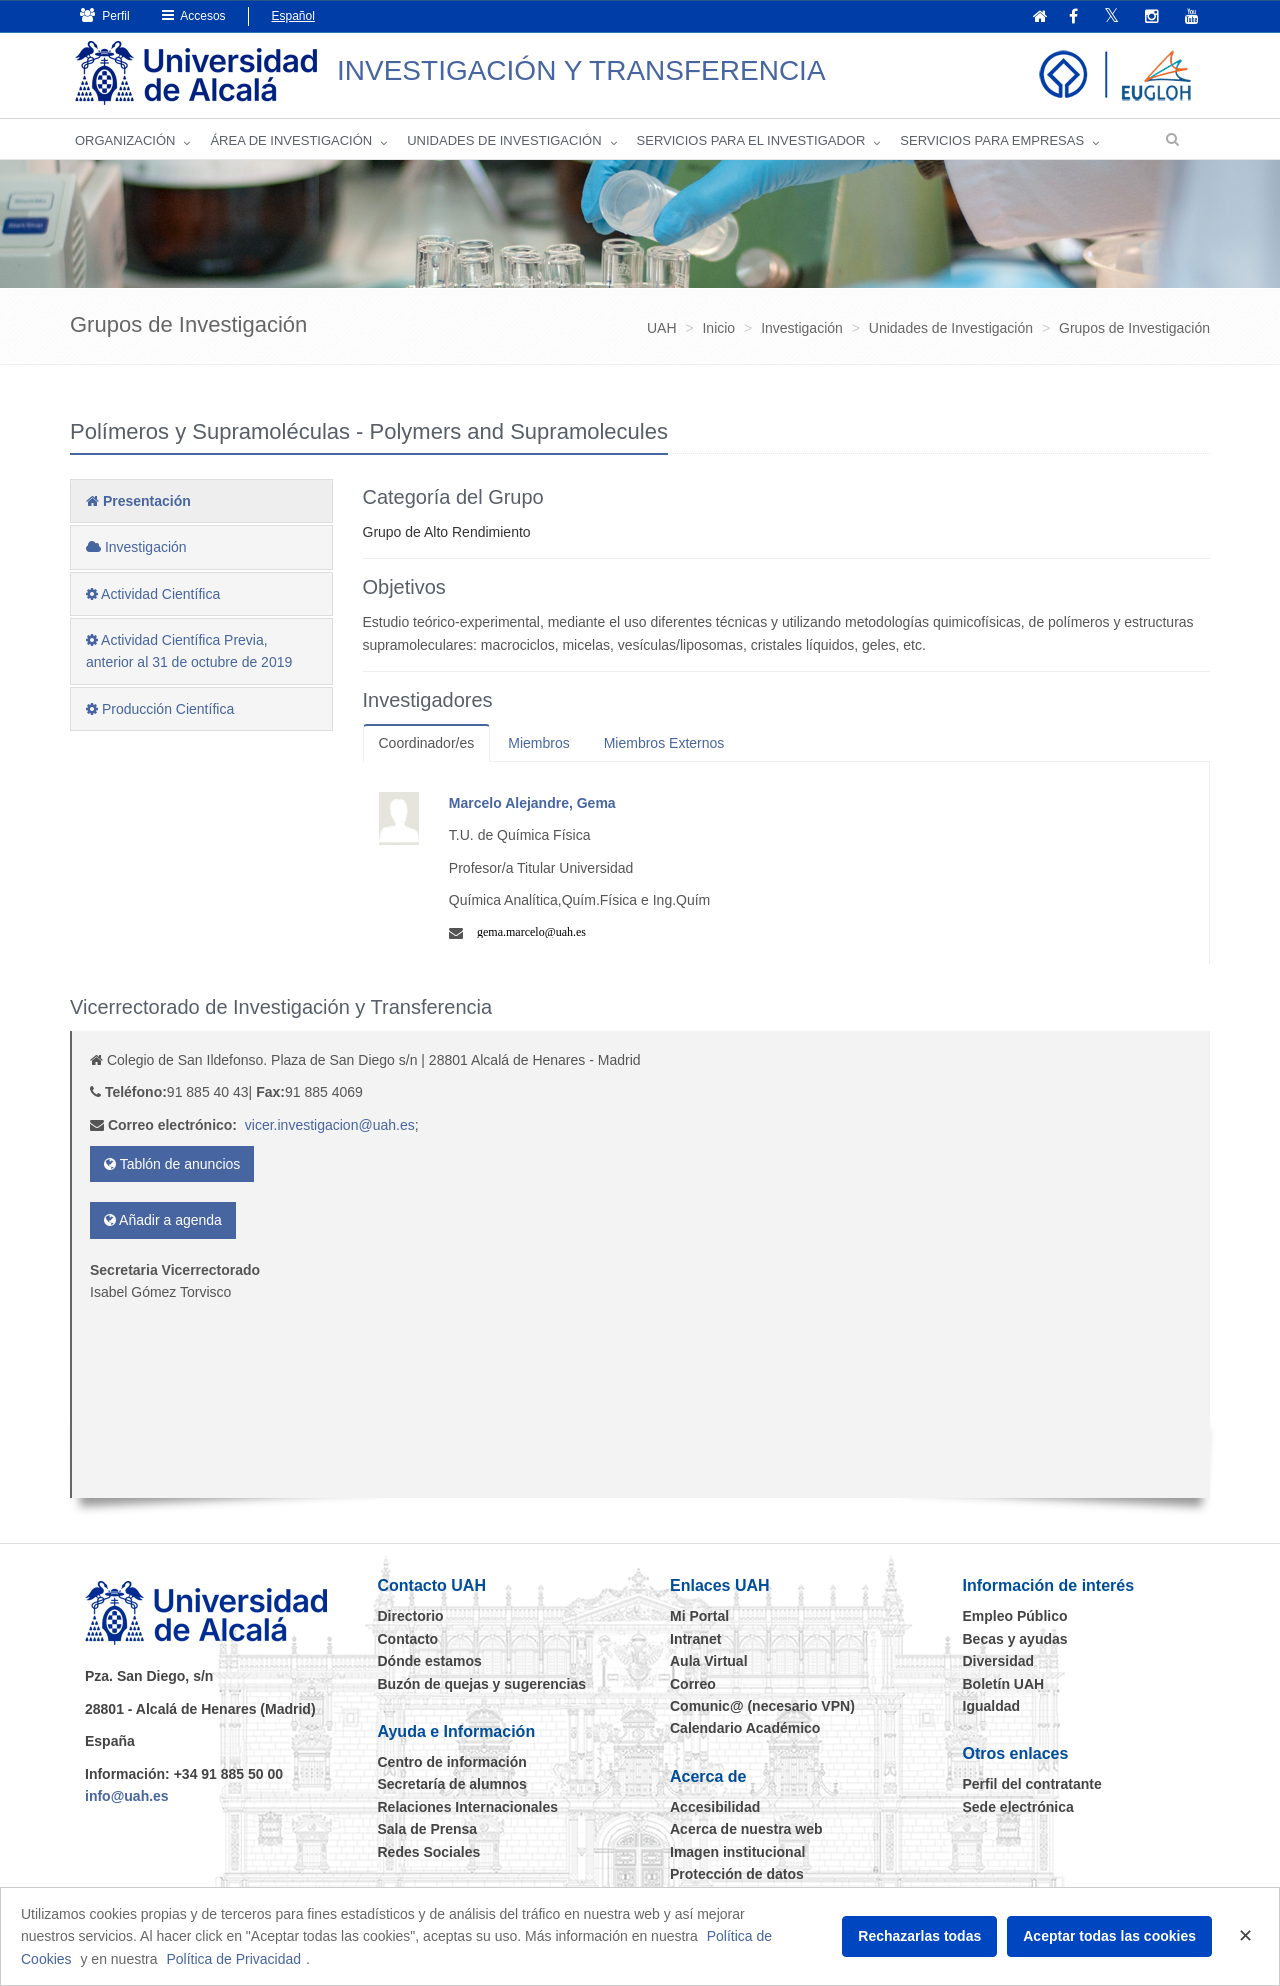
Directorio (411, 1616)
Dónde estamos (430, 1661)
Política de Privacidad (233, 1959)
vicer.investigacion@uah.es (330, 1125)
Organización (125, 140)
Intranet (695, 1639)
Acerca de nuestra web (746, 1829)
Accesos (194, 15)
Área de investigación (291, 140)
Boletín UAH (1004, 1684)
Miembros (538, 743)
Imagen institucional (737, 1852)
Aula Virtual (709, 1661)
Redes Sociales (429, 1852)
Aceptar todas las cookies (1109, 1936)
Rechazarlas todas (919, 1936)
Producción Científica (160, 709)
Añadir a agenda (163, 1220)
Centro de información (452, 1762)
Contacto (408, 1639)
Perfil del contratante (1032, 1784)
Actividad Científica (153, 594)
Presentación (138, 501)
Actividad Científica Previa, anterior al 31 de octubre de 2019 (189, 651)
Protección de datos (737, 1874)
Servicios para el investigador (751, 140)
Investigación (136, 547)
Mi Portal (699, 1616)
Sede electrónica (1018, 1807)
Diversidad (999, 1661)
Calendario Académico (745, 1728)
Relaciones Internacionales (468, 1807)
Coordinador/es (427, 743)
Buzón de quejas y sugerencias (482, 1684)
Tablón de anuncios (172, 1164)
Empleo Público (1015, 1616)
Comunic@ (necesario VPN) (762, 1706)
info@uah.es (127, 1796)
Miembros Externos (664, 743)
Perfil (105, 15)
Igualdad (992, 1706)
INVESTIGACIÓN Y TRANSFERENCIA (581, 70)
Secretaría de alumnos (452, 1784)
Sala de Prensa (428, 1829)
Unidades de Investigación (504, 140)
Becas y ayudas (1015, 1639)
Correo (693, 1684)
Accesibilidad (715, 1807)
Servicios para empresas (992, 140)
